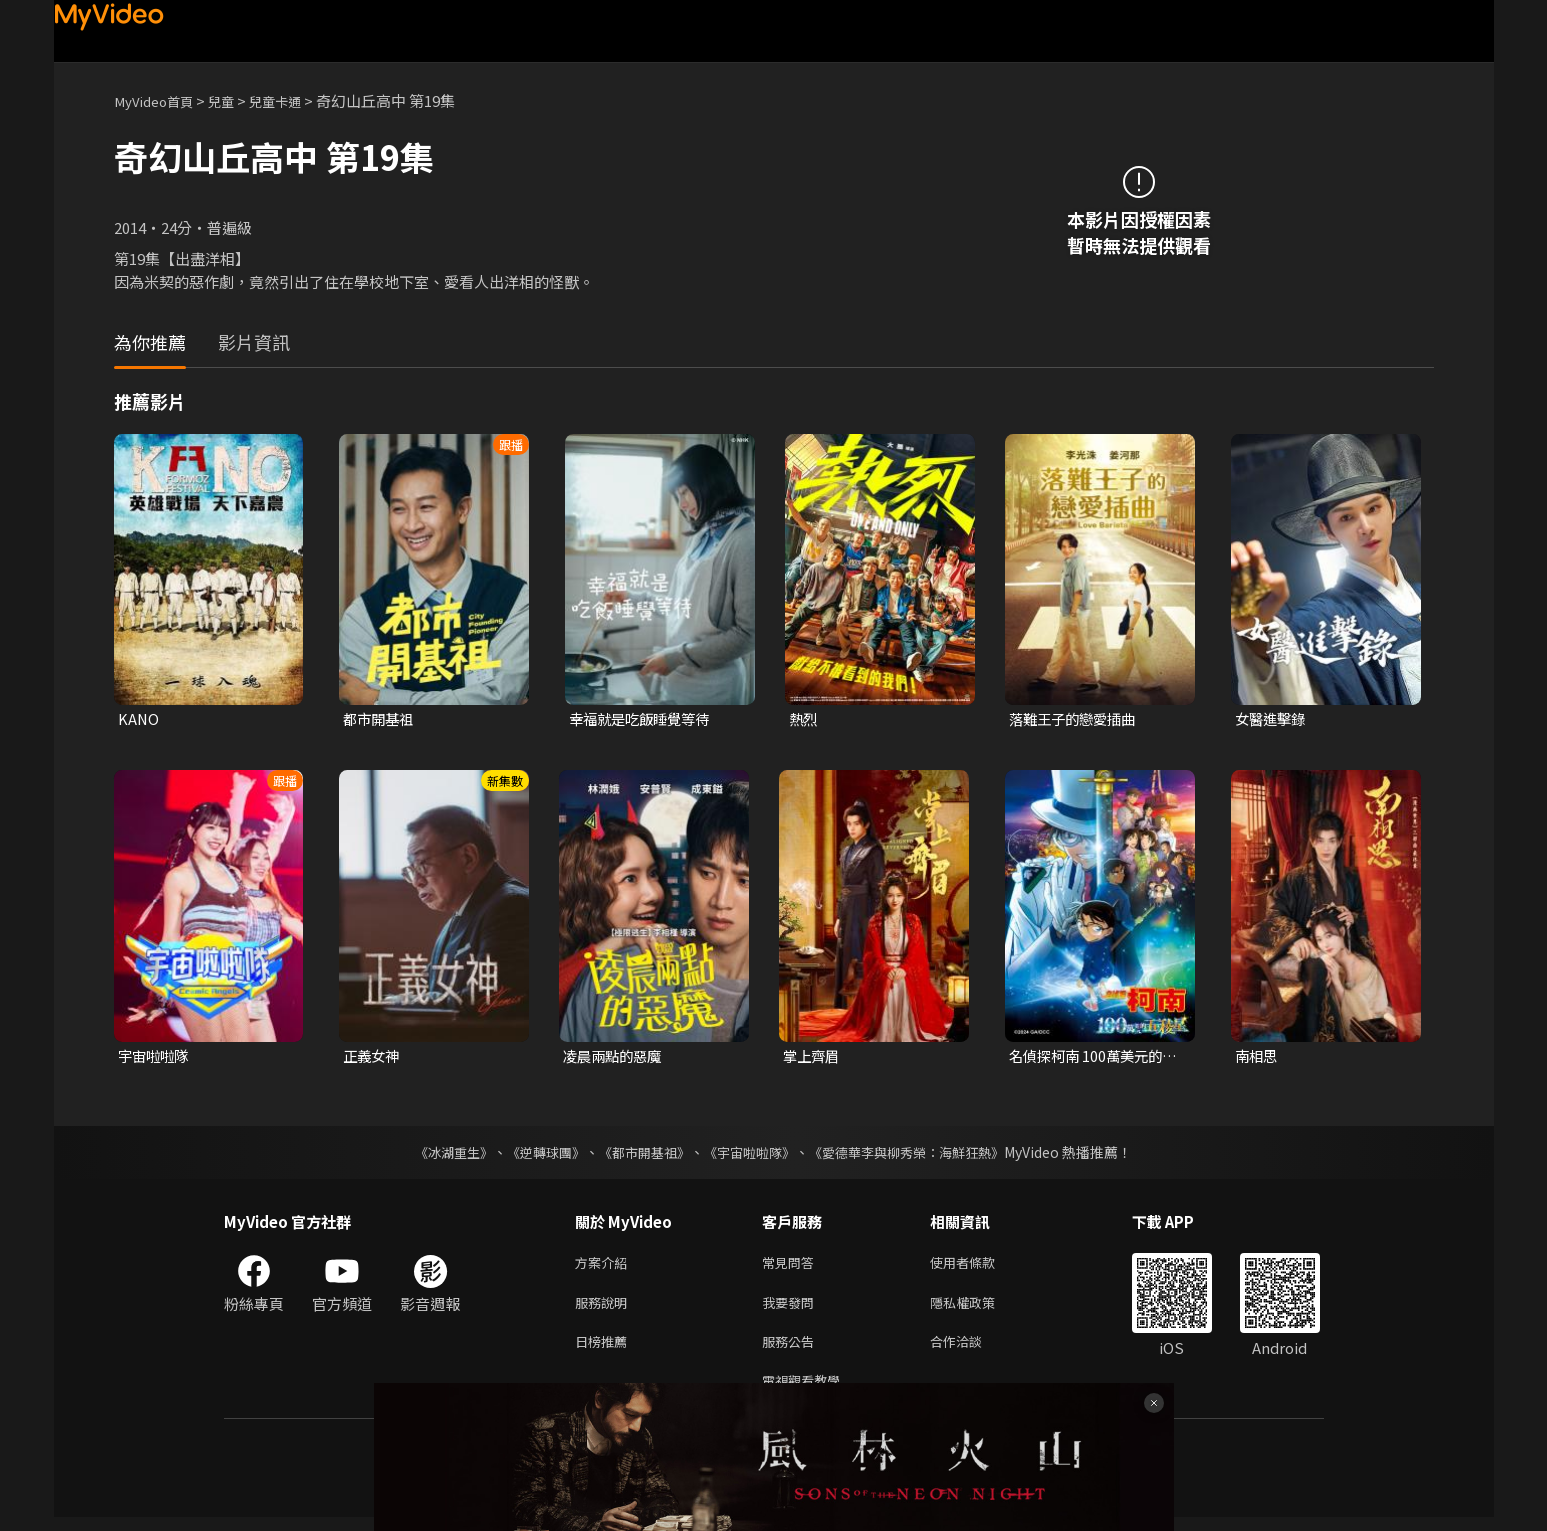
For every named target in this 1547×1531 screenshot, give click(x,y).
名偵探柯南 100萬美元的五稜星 (1090, 1058)
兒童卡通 (295, 100)
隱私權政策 (979, 1308)
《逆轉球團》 (535, 1155)
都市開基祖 (380, 719)
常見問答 (792, 1266)
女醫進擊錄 (1272, 719)
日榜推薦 (605, 1350)
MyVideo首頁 (159, 100)
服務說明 (605, 1308)
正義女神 (373, 1057)
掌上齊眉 (813, 1057)
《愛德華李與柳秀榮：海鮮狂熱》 (920, 1155)
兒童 (235, 100)
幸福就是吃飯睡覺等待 (644, 719)
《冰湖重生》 (437, 1155)
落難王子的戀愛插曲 (1076, 719)
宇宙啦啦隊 (155, 1057)
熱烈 (804, 719)
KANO (139, 719)
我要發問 (792, 1308)
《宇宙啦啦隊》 (752, 1155)
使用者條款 (979, 1266)
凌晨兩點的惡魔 (615, 1057)
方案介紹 (605, 1266)
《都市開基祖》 (640, 1155)
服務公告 (792, 1350)
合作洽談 (972, 1350)
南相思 (1257, 1057)
